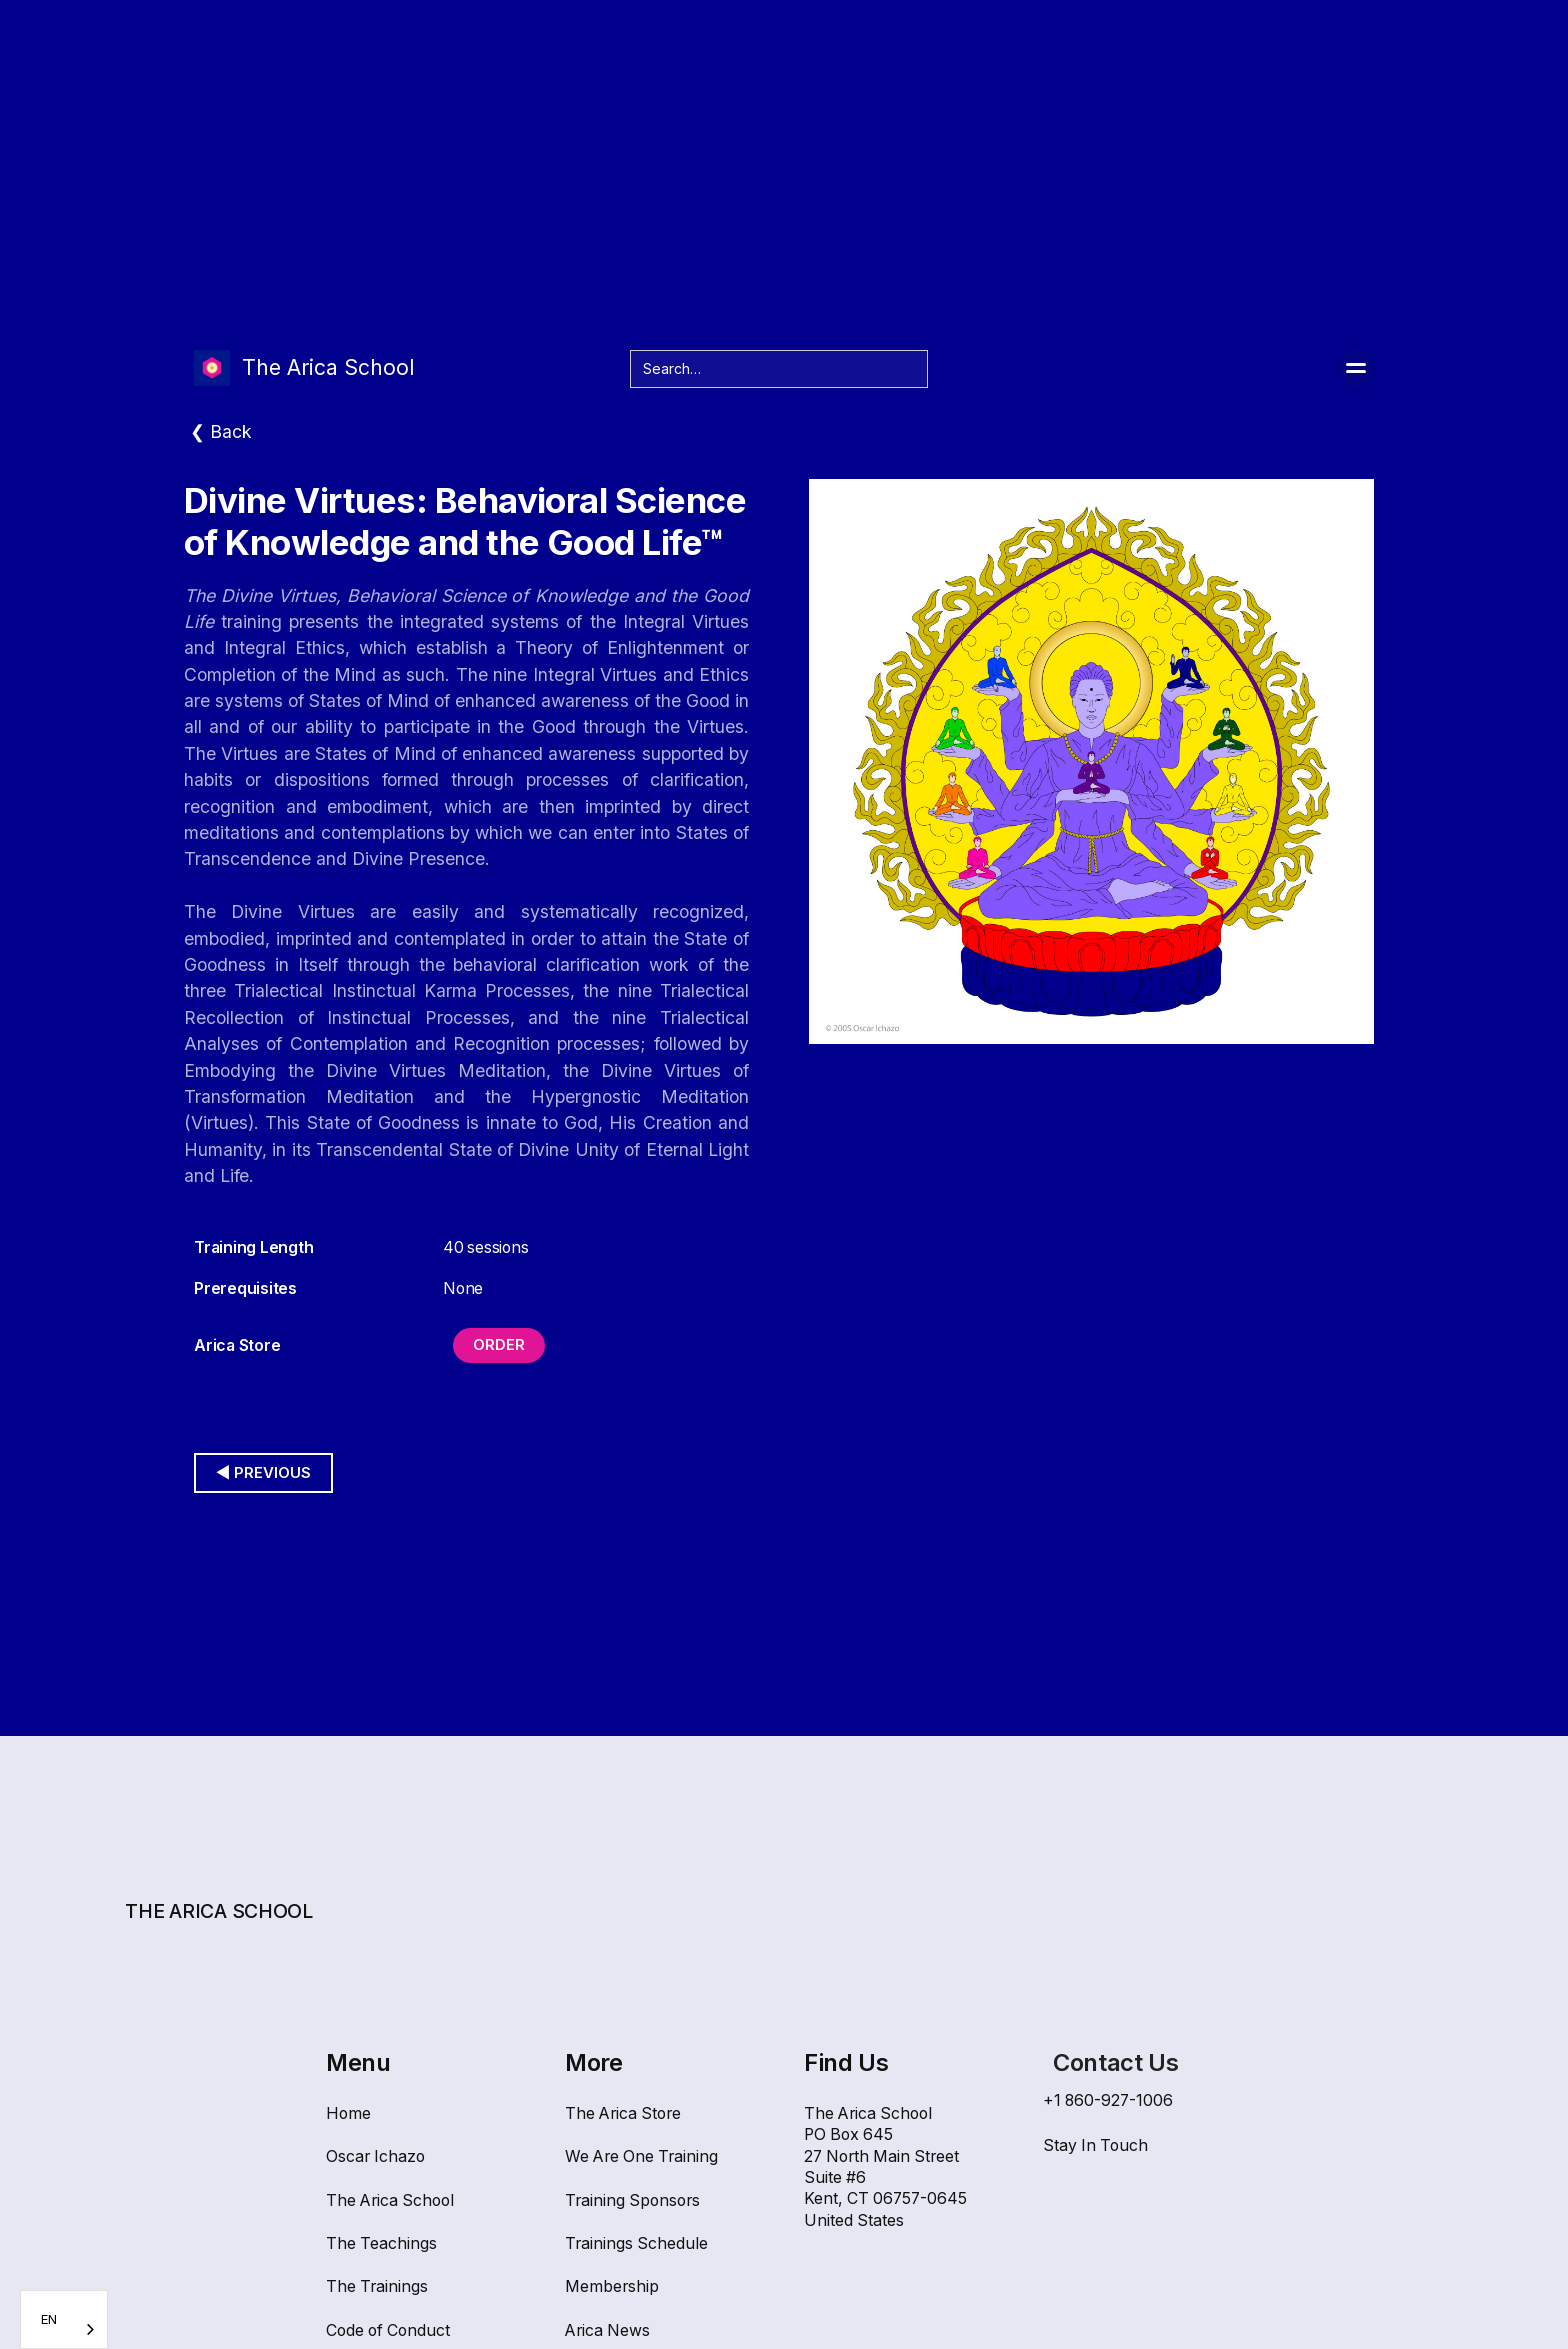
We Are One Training (641, 2156)
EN (49, 2319)
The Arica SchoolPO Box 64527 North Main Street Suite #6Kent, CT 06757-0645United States (885, 2167)
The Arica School (390, 2200)
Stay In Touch (1095, 2145)
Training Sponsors (632, 2200)
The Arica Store (623, 2113)
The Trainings (377, 2286)
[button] (1356, 368)
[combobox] (64, 2319)
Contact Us (1115, 2062)
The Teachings (381, 2243)
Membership (612, 2286)
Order (499, 1345)
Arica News (607, 2330)
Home (348, 2113)
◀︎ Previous (263, 1473)
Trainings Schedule (636, 2243)
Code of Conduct (388, 2330)
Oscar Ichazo (375, 2156)
